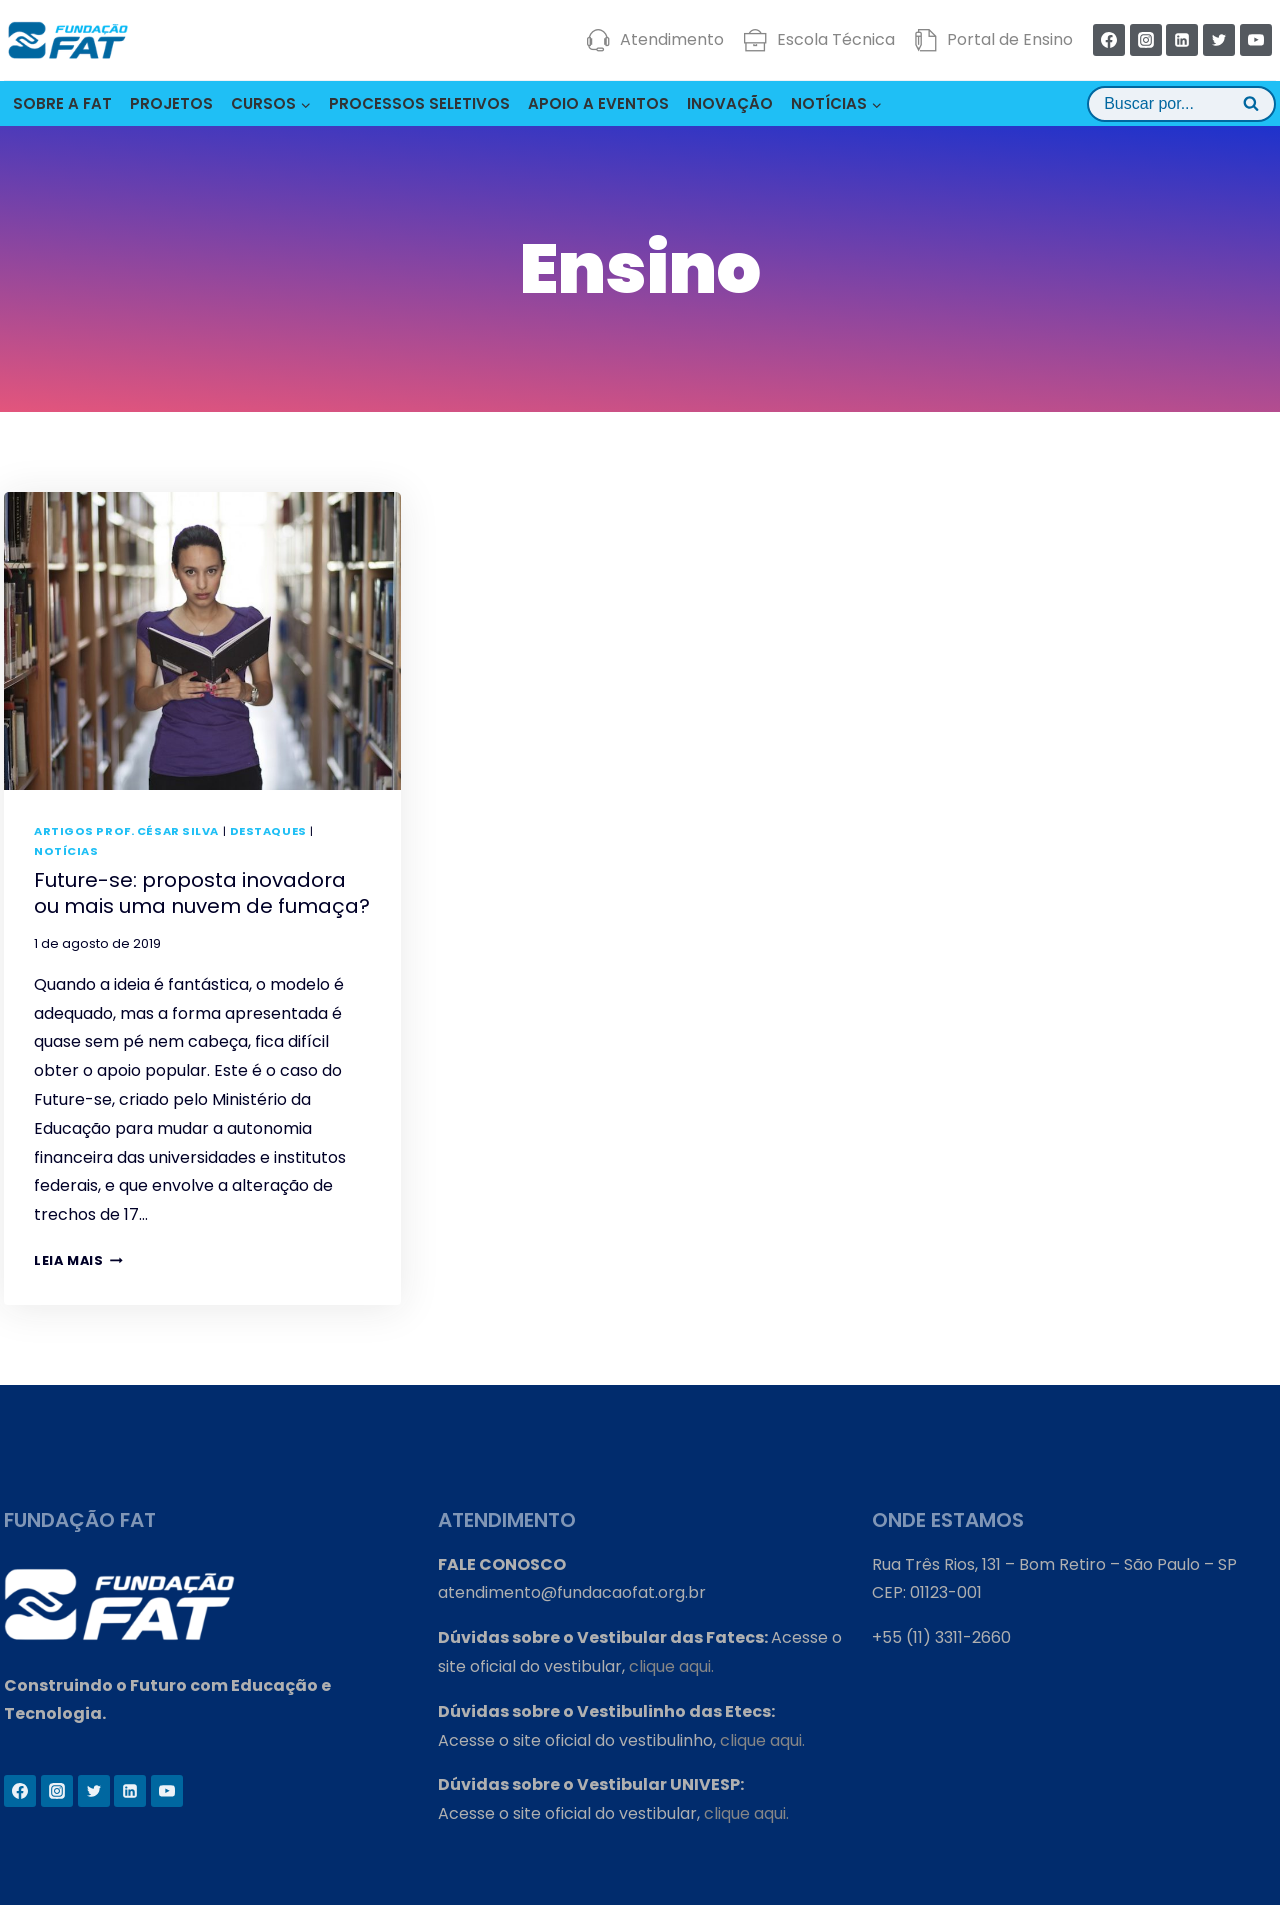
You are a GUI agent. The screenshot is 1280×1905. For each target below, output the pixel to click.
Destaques (268, 831)
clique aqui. (671, 1666)
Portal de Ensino (993, 40)
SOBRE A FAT (62, 103)
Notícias (66, 851)
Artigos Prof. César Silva (126, 831)
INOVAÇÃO (730, 103)
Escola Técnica (819, 40)
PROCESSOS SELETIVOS (419, 103)
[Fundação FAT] (68, 40)
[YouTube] (1256, 40)
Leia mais (78, 1260)
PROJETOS (171, 103)
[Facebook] (1109, 40)
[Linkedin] (1182, 40)
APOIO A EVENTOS (598, 103)
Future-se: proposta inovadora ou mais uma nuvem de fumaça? (202, 893)
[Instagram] (1146, 40)
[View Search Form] (1181, 104)
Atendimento (655, 40)
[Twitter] (1219, 40)
